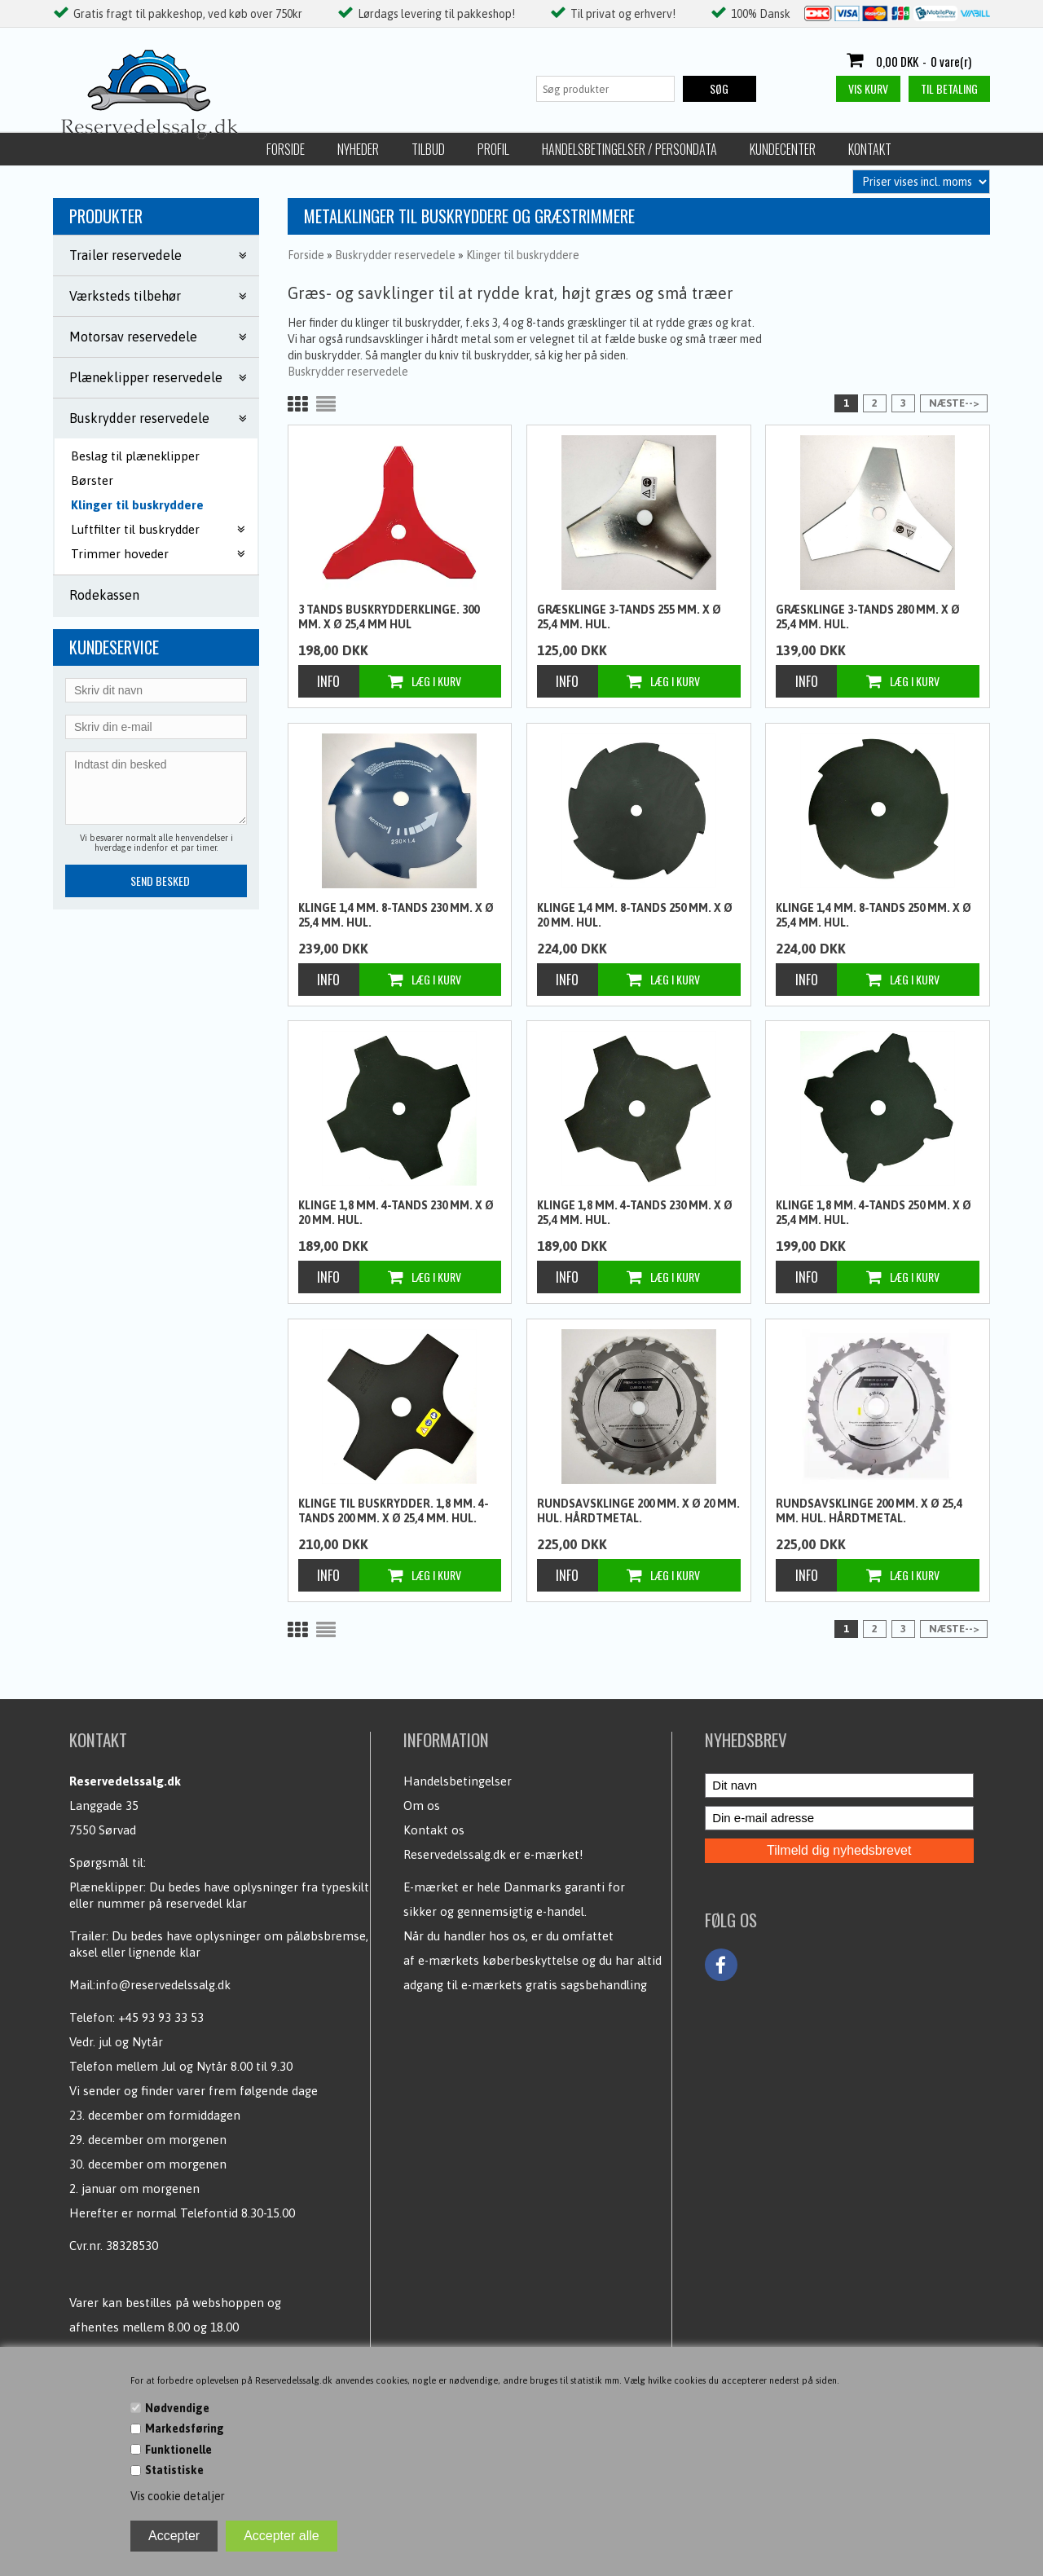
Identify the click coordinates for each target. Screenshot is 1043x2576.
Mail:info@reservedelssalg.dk (150, 1985)
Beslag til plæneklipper (135, 456)
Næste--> (954, 403)
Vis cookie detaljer (177, 2496)
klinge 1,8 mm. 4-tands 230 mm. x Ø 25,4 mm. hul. (635, 1212)
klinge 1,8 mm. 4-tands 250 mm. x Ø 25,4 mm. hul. (873, 1212)
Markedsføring (184, 2428)
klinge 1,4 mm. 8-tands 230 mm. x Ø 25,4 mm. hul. (396, 915)
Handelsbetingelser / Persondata (432, 149)
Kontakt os (433, 1830)
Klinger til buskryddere (137, 505)
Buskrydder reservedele (348, 371)
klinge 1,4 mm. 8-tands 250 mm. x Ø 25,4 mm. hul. (873, 915)
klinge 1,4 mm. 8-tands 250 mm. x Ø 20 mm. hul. (635, 915)
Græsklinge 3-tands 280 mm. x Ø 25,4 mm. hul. (868, 617)
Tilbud (231, 149)
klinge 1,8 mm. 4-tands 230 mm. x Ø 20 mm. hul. (396, 1212)
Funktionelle (178, 2449)
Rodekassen (104, 595)
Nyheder (161, 149)
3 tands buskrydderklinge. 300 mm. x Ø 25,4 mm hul (388, 617)
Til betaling (949, 88)
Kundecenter (585, 149)
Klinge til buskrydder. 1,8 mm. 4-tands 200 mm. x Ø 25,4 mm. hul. (393, 1511)
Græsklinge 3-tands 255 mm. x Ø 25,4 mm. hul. (629, 617)
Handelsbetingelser (457, 1781)
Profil (296, 149)
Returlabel (877, 149)
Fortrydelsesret (771, 149)
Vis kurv (868, 88)
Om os (421, 1805)
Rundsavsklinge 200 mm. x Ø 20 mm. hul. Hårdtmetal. (638, 1511)
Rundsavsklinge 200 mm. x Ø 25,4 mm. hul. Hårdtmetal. (869, 1511)
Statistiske (174, 2470)
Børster (92, 480)
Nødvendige (177, 2408)
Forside (88, 149)
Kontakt (672, 149)
